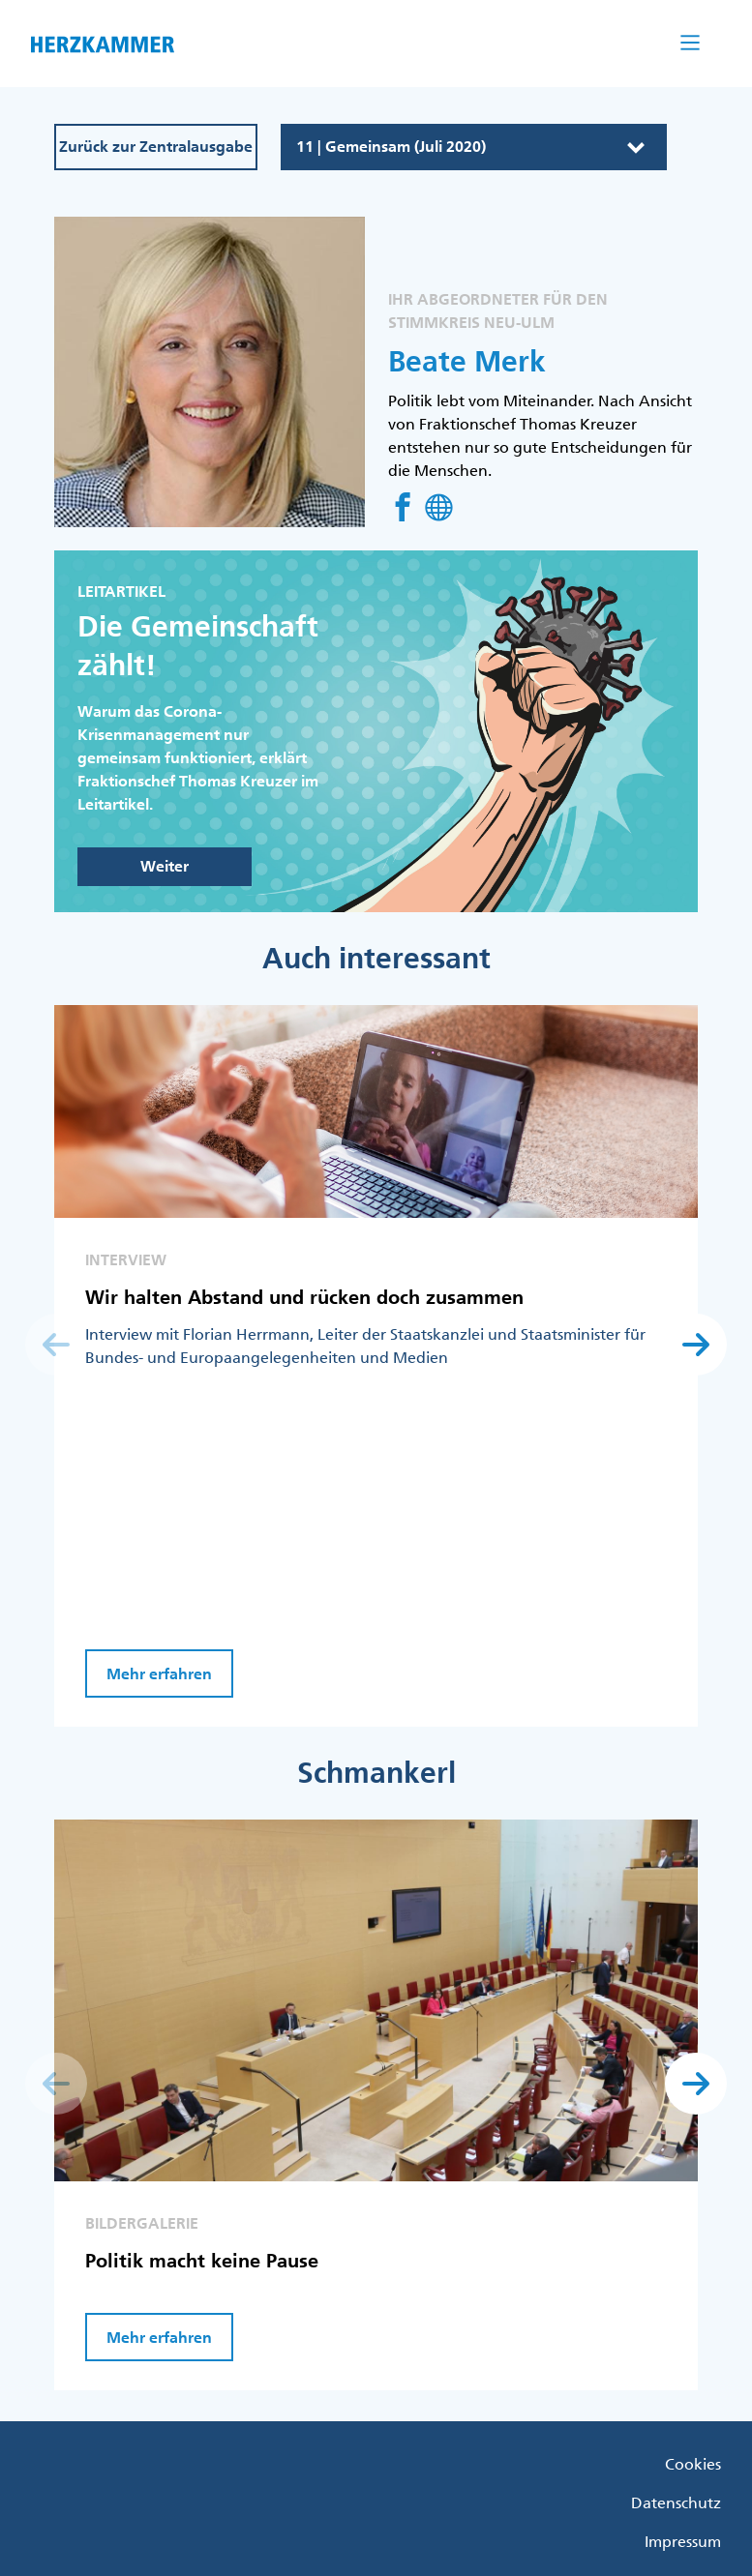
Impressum (683, 2541)
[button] (696, 1345)
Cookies (693, 2463)
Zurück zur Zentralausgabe (156, 146)
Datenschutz (676, 2502)
